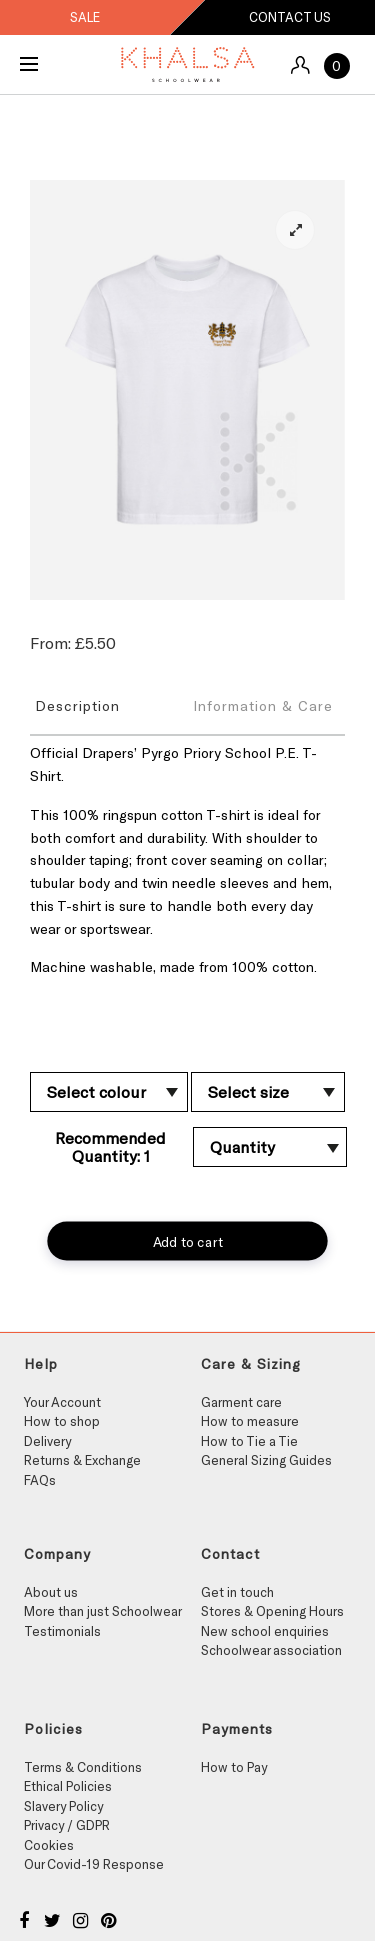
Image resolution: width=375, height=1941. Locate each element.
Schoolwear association (271, 1650)
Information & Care (263, 705)
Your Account (62, 1402)
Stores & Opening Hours (272, 1611)
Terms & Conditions (83, 1767)
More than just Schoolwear (103, 1611)
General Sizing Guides (266, 1460)
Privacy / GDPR (67, 1825)
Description (77, 705)
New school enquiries (265, 1631)
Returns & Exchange (82, 1460)
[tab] (109, 705)
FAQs (40, 1480)
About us (51, 1592)
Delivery (47, 1441)
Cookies (49, 1845)
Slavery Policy (63, 1806)
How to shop (62, 1421)
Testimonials (62, 1631)
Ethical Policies (68, 1786)
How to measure (250, 1421)
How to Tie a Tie (249, 1441)
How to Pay (234, 1767)
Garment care (241, 1402)
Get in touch (237, 1592)
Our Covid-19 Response (94, 1864)
